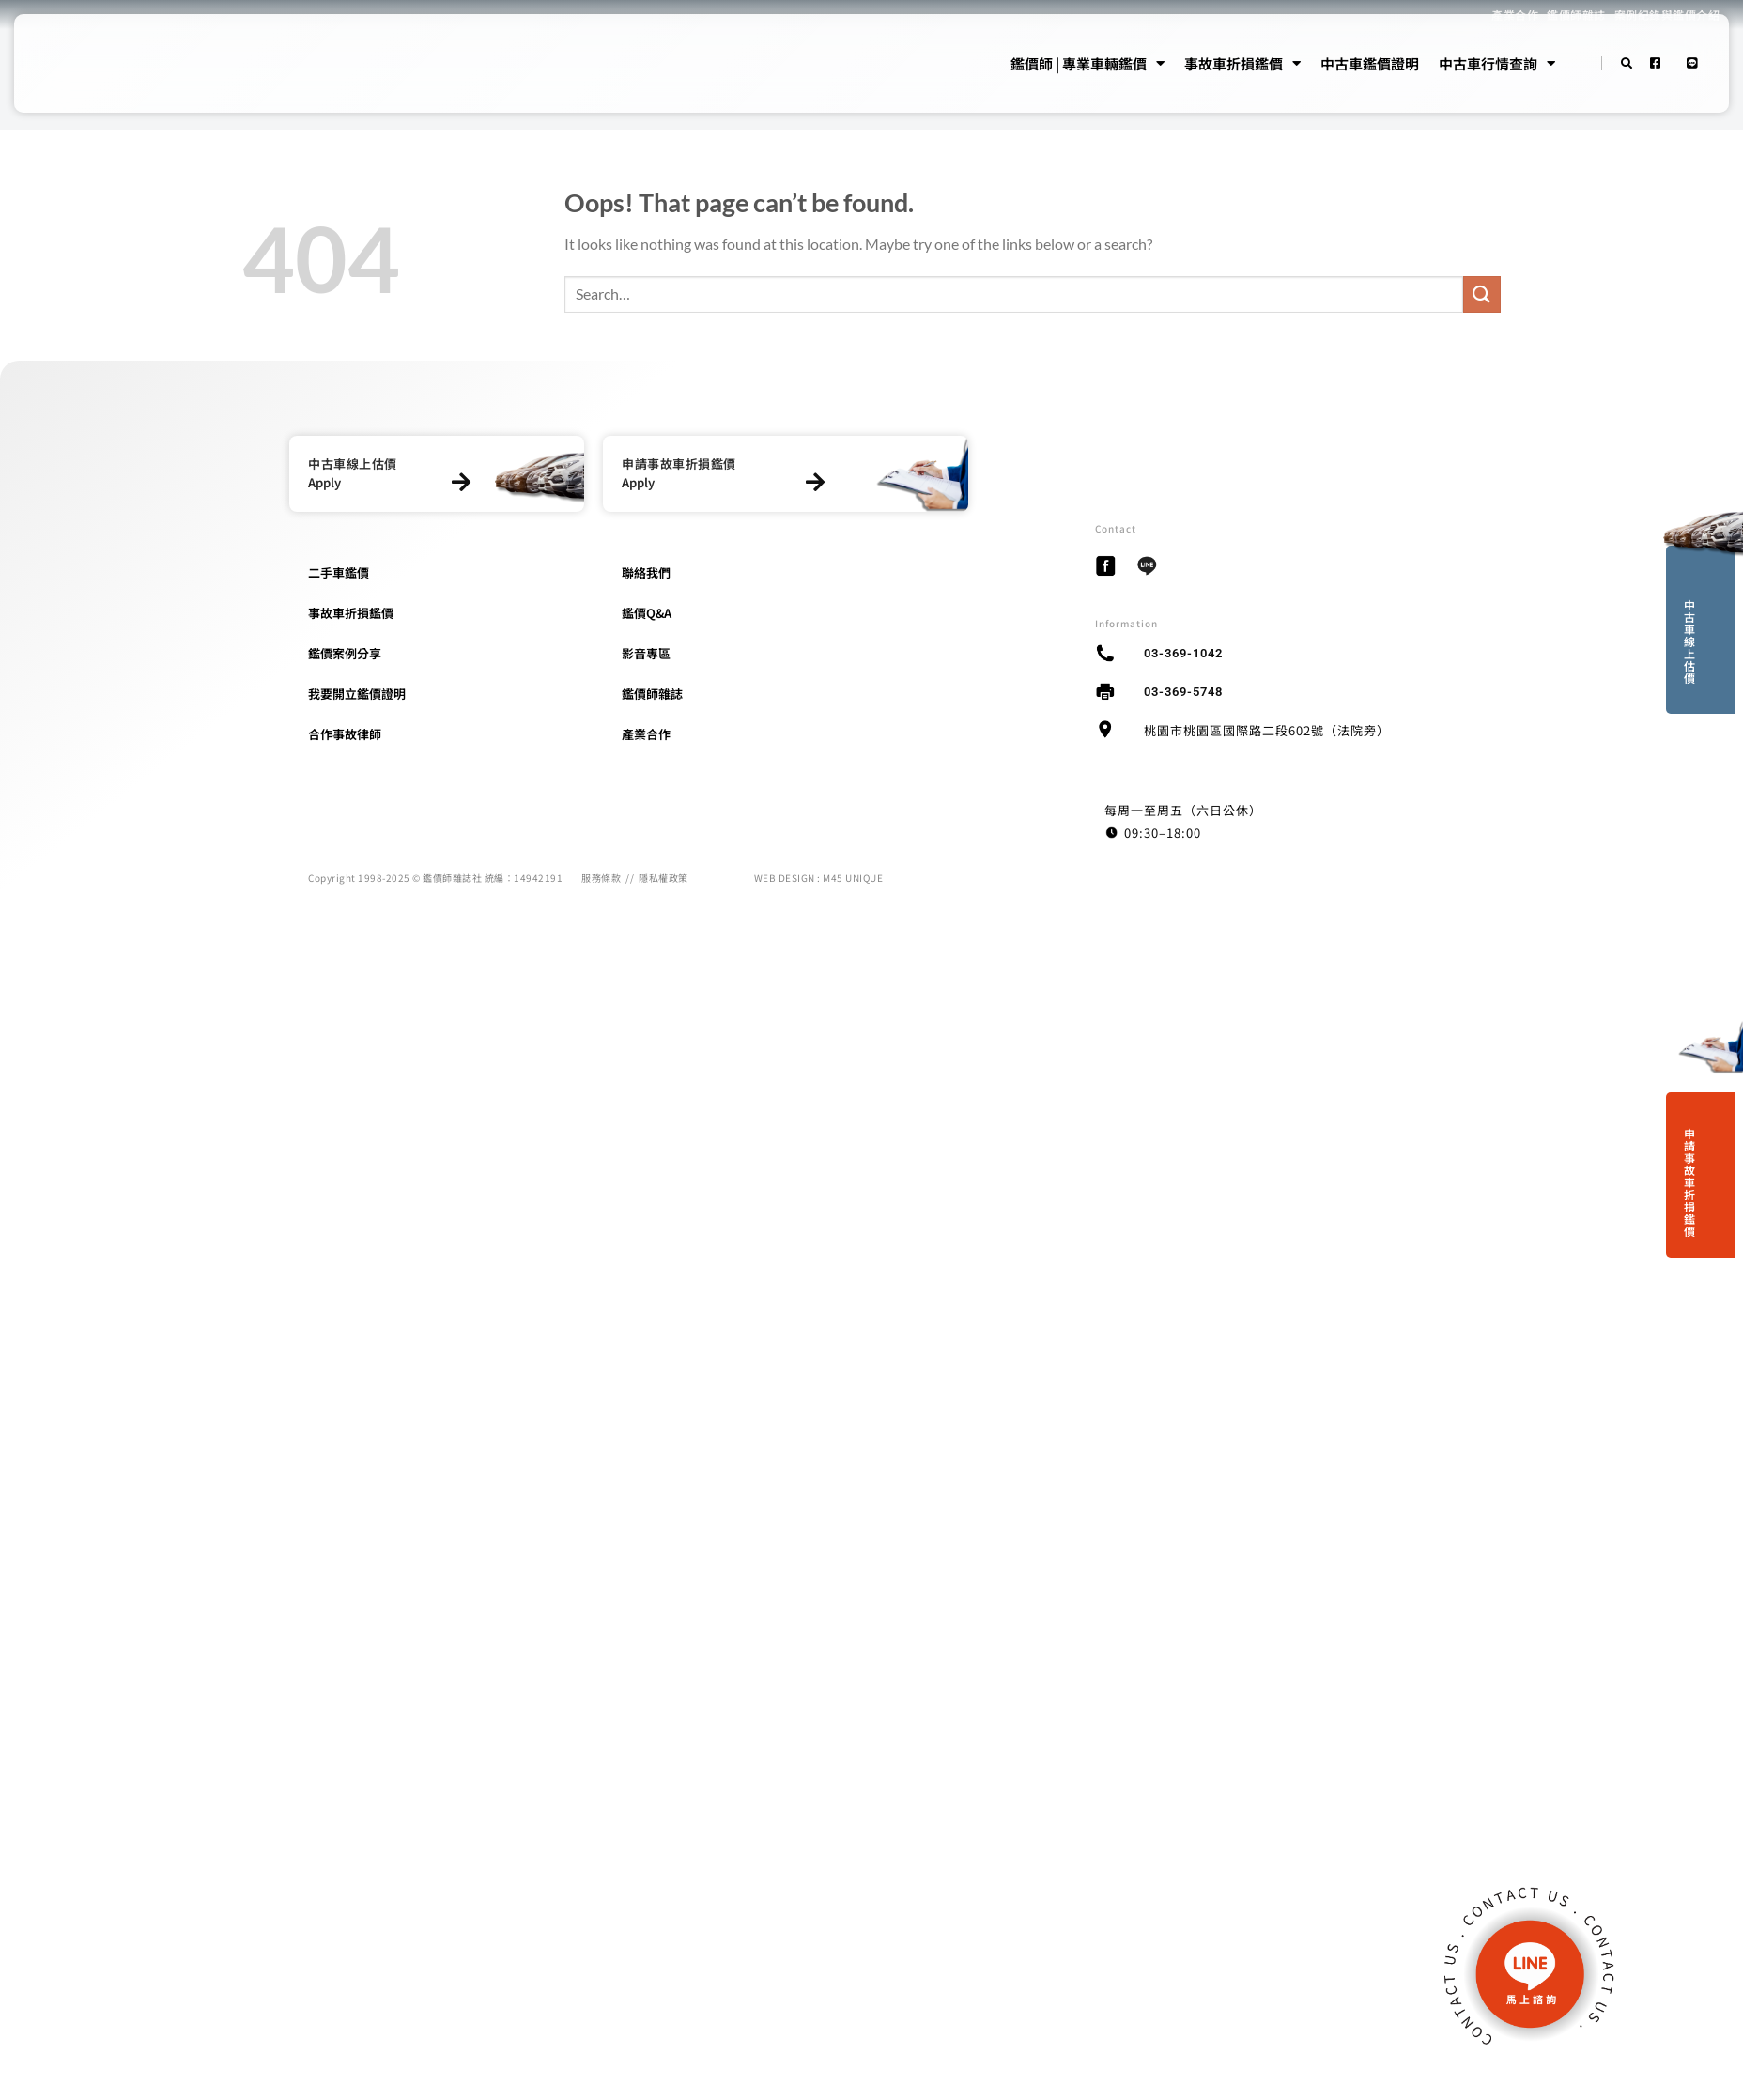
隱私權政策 (663, 878)
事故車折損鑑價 (1242, 64)
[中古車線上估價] (460, 482)
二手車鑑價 (338, 572)
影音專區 (646, 653)
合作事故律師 (344, 734)
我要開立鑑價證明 (357, 694)
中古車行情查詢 (1497, 64)
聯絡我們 (646, 572)
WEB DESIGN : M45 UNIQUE (819, 878)
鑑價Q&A (646, 613)
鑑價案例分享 (344, 653)
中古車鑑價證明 (1369, 63)
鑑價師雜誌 (652, 694)
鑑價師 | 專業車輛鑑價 (1087, 64)
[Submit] (1482, 294)
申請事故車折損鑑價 (1689, 1182)
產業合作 (646, 734)
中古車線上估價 (1689, 641)
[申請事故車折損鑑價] (815, 482)
